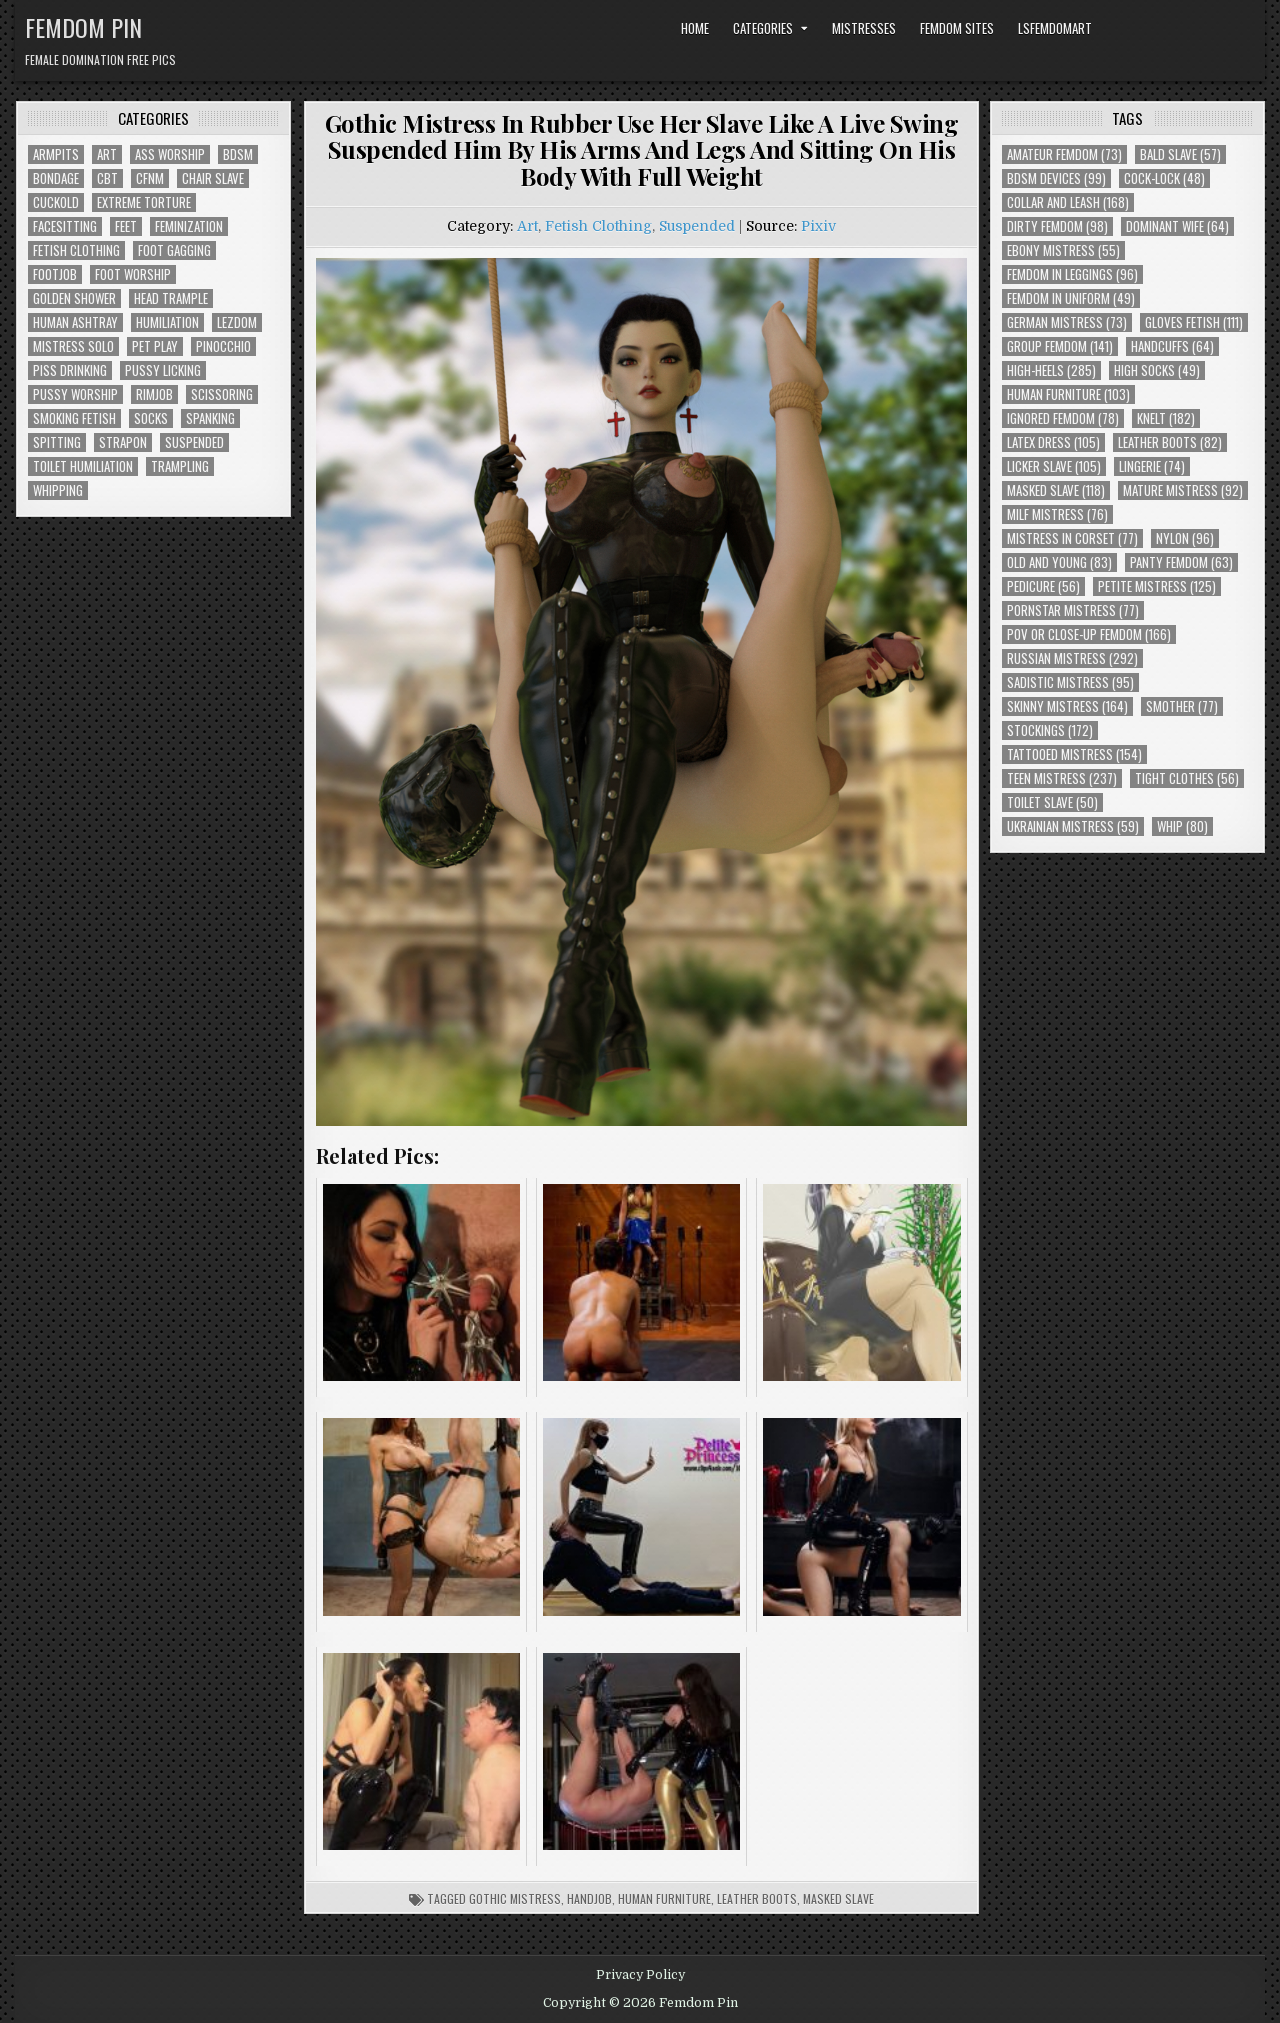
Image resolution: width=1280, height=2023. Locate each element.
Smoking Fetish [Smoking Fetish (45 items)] (74, 418)
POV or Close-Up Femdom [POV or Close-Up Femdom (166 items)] (1089, 634)
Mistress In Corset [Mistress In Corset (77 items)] (1072, 538)
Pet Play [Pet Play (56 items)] (155, 346)
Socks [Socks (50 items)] (151, 418)
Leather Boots (757, 1898)
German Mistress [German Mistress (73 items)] (1067, 322)
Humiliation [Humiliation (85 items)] (167, 322)
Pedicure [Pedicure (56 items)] (1043, 586)
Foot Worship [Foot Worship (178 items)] (133, 274)
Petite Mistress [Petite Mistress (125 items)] (1157, 586)
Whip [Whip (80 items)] (1182, 826)
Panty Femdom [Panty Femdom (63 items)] (1181, 562)
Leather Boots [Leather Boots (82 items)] (1170, 442)
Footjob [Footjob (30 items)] (55, 274)
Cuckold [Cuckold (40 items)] (56, 202)
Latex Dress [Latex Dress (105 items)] (1053, 442)
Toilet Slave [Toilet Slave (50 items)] (1052, 802)
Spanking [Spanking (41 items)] (210, 418)
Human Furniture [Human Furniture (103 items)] (1068, 394)
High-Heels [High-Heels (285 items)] (1051, 370)
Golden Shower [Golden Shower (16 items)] (74, 298)
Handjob (589, 1898)
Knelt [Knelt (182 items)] (1166, 418)
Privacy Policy (640, 1975)
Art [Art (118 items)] (107, 154)
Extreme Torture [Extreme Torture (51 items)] (144, 202)
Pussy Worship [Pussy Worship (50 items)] (75, 394)
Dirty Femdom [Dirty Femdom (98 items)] (1057, 226)
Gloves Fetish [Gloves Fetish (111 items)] (1194, 322)
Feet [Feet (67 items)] (126, 226)
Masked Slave (838, 1898)
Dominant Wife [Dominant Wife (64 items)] (1177, 226)
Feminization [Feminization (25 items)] (189, 226)
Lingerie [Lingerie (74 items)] (1152, 466)
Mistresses (864, 28)
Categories (763, 28)
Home (695, 28)
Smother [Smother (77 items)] (1182, 706)
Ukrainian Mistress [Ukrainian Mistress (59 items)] (1073, 826)
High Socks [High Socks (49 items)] (1157, 370)
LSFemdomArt (1055, 28)
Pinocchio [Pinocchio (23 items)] (223, 346)
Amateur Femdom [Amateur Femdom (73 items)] (1064, 154)
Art (527, 226)
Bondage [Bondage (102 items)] (56, 178)
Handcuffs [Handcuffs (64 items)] (1172, 346)
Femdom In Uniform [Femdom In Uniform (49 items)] (1071, 298)
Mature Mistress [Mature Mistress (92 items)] (1183, 490)
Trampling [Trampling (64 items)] (180, 466)
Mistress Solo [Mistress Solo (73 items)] (73, 346)
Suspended (697, 226)
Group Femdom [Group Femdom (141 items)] (1060, 346)
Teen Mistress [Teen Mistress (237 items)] (1062, 778)
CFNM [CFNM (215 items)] (150, 178)
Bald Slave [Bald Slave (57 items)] (1180, 154)
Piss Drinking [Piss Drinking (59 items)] (70, 370)
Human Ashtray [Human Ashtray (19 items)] (75, 322)
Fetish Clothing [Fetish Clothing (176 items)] (76, 250)
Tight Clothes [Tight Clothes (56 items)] (1187, 778)
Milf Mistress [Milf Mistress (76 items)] (1057, 514)
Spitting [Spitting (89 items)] (57, 442)
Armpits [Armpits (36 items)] (56, 154)
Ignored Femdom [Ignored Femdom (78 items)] (1063, 418)
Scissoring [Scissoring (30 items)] (222, 394)
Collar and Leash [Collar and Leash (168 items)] (1068, 202)
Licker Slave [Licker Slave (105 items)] (1054, 466)
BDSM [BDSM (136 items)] (238, 154)
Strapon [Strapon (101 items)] (123, 442)
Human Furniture (664, 1898)
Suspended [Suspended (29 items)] (194, 442)
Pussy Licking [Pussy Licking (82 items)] (163, 370)
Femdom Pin (83, 27)
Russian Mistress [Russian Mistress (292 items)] (1072, 658)
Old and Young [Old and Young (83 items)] (1059, 562)
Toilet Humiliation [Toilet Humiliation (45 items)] (83, 466)
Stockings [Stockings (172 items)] (1050, 730)
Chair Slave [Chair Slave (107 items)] (213, 178)
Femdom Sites (957, 28)
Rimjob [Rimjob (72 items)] (154, 394)
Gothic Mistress (515, 1898)
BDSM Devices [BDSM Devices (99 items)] (1056, 178)
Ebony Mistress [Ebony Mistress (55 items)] (1063, 250)
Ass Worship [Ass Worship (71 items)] (170, 154)
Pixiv (818, 226)
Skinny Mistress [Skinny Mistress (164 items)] (1067, 706)
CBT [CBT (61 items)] (107, 178)
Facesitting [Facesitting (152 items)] (65, 226)
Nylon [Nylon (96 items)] (1185, 538)
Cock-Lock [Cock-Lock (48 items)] (1164, 178)
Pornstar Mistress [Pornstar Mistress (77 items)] (1073, 610)
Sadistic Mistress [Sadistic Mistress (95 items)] (1070, 682)
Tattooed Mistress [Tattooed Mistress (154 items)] (1074, 754)
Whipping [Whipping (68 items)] (58, 490)
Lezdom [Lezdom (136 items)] (237, 322)
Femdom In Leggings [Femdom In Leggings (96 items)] (1072, 274)
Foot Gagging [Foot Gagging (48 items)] (174, 250)
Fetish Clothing (598, 226)
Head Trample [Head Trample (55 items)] (171, 298)
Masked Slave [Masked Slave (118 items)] (1056, 490)
